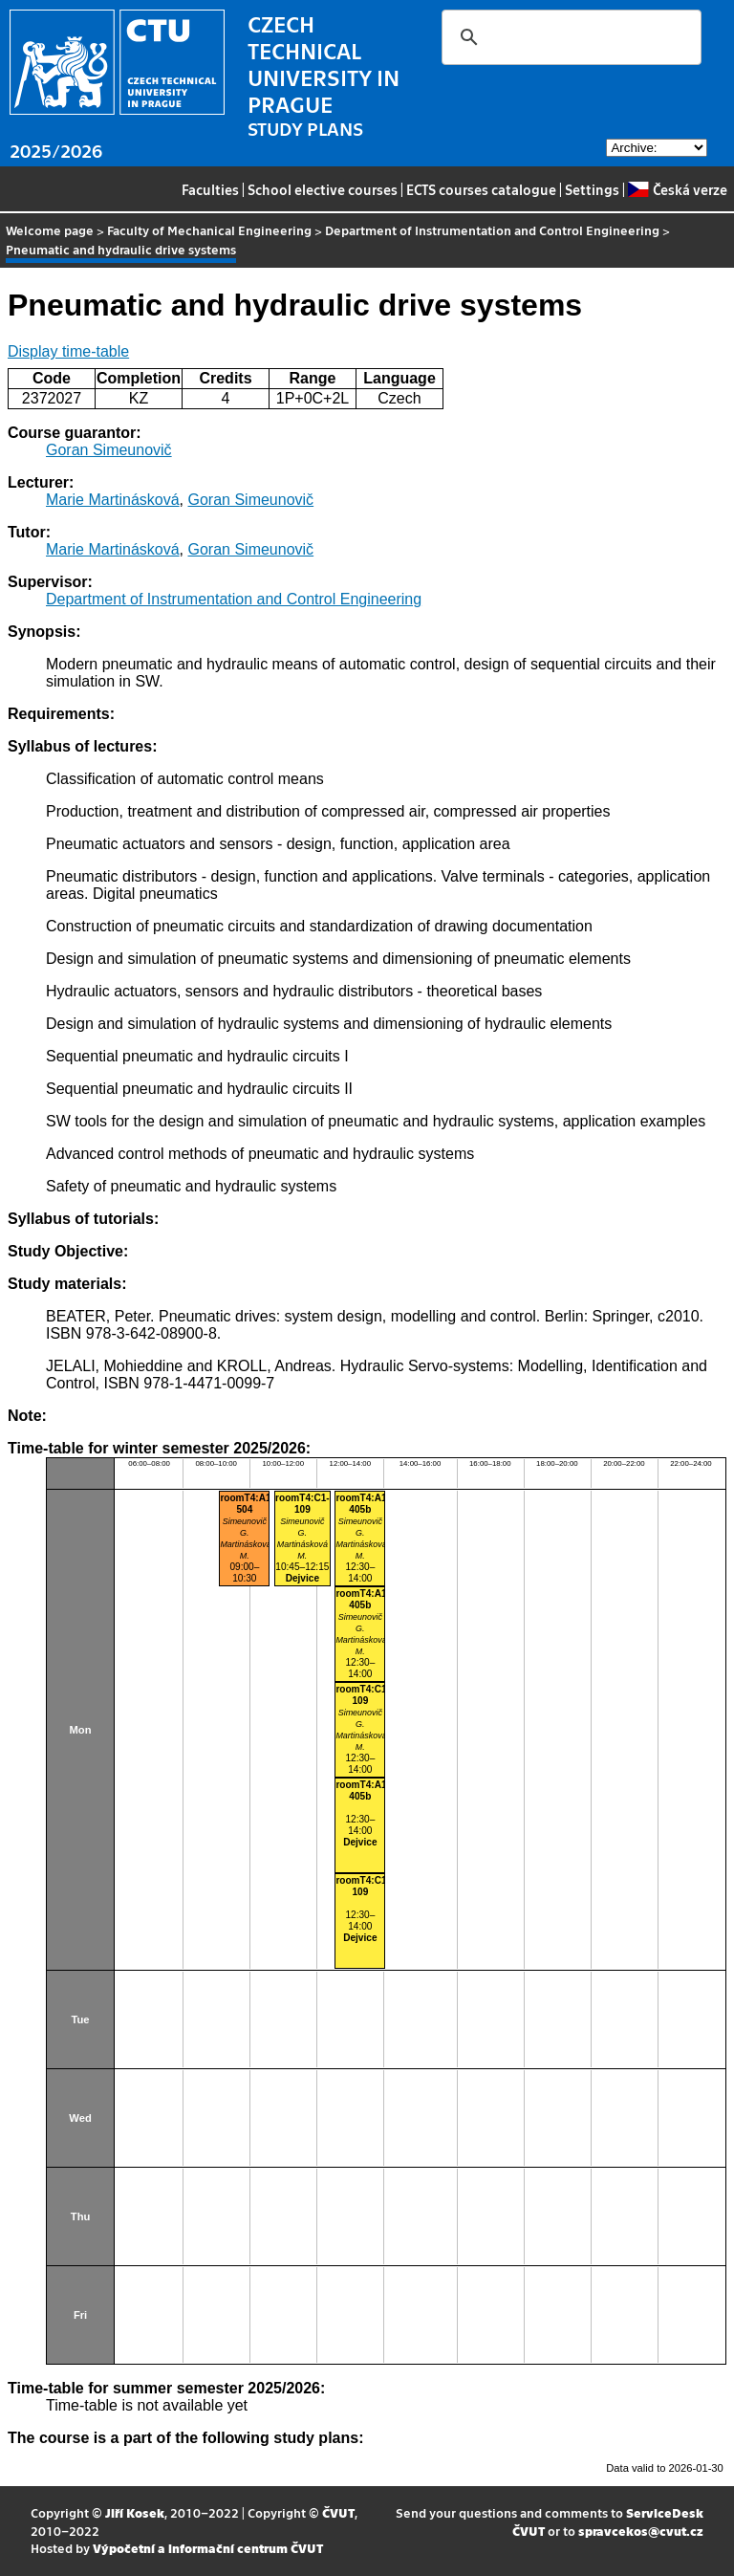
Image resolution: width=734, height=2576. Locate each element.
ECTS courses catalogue (481, 189)
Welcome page (50, 230)
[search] (568, 37)
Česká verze (677, 189)
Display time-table (68, 351)
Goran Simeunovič (109, 450)
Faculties (210, 189)
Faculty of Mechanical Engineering (209, 230)
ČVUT (338, 2512)
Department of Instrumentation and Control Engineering (492, 230)
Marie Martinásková (113, 499)
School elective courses (323, 189)
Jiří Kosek (134, 2512)
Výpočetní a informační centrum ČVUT (208, 2548)
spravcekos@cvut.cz (640, 2530)
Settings (592, 189)
